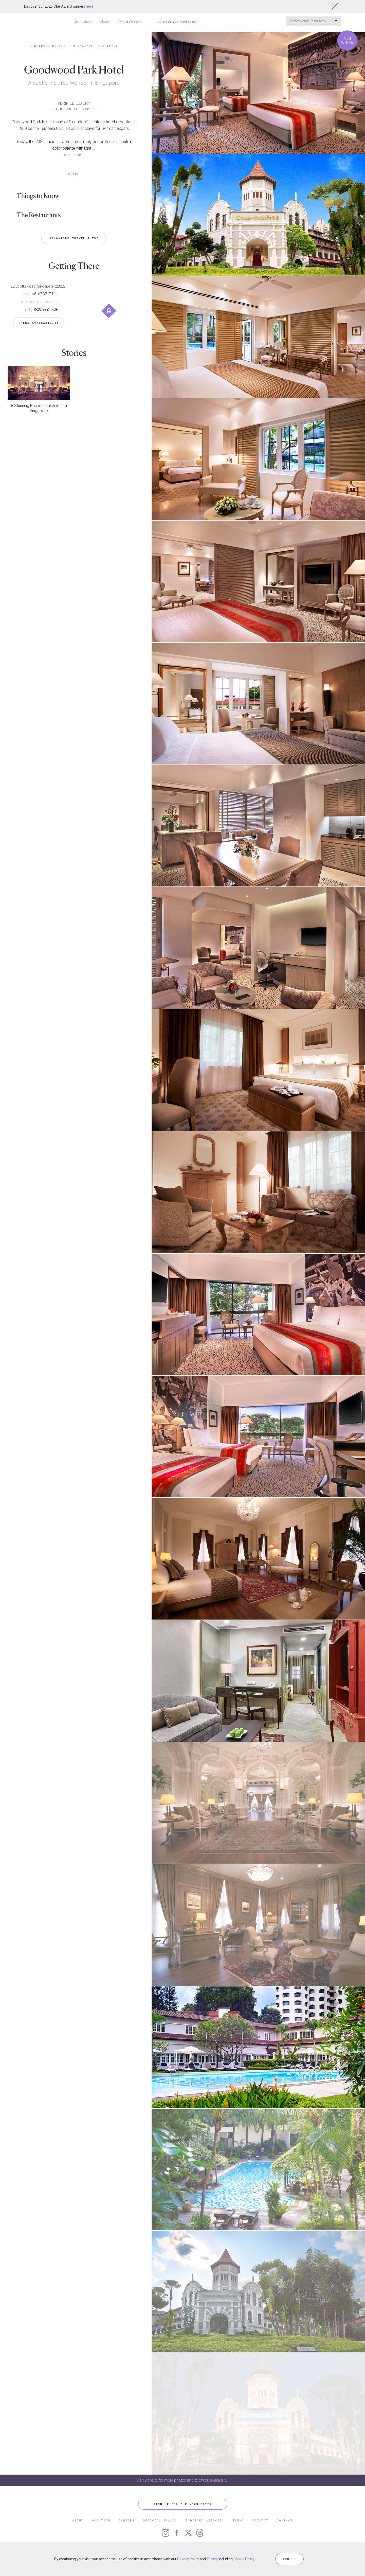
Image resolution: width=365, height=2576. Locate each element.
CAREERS (127, 2520)
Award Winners (130, 22)
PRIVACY (260, 2520)
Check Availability (39, 323)
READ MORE (73, 155)
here (89, 6)
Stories (105, 22)
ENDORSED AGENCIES (205, 2520)
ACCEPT (289, 2559)
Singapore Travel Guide (74, 238)
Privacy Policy (188, 2559)
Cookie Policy (243, 2559)
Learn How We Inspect (73, 109)
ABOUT (78, 2520)
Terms (212, 2559)
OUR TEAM (101, 2520)
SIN (27, 309)
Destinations (83, 22)
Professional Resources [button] (313, 21)
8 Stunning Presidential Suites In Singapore (39, 408)
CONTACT (285, 2520)
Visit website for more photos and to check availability (182, 2479)
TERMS (238, 2520)
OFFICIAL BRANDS (160, 2520)
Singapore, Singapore (95, 46)
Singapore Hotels (48, 46)
